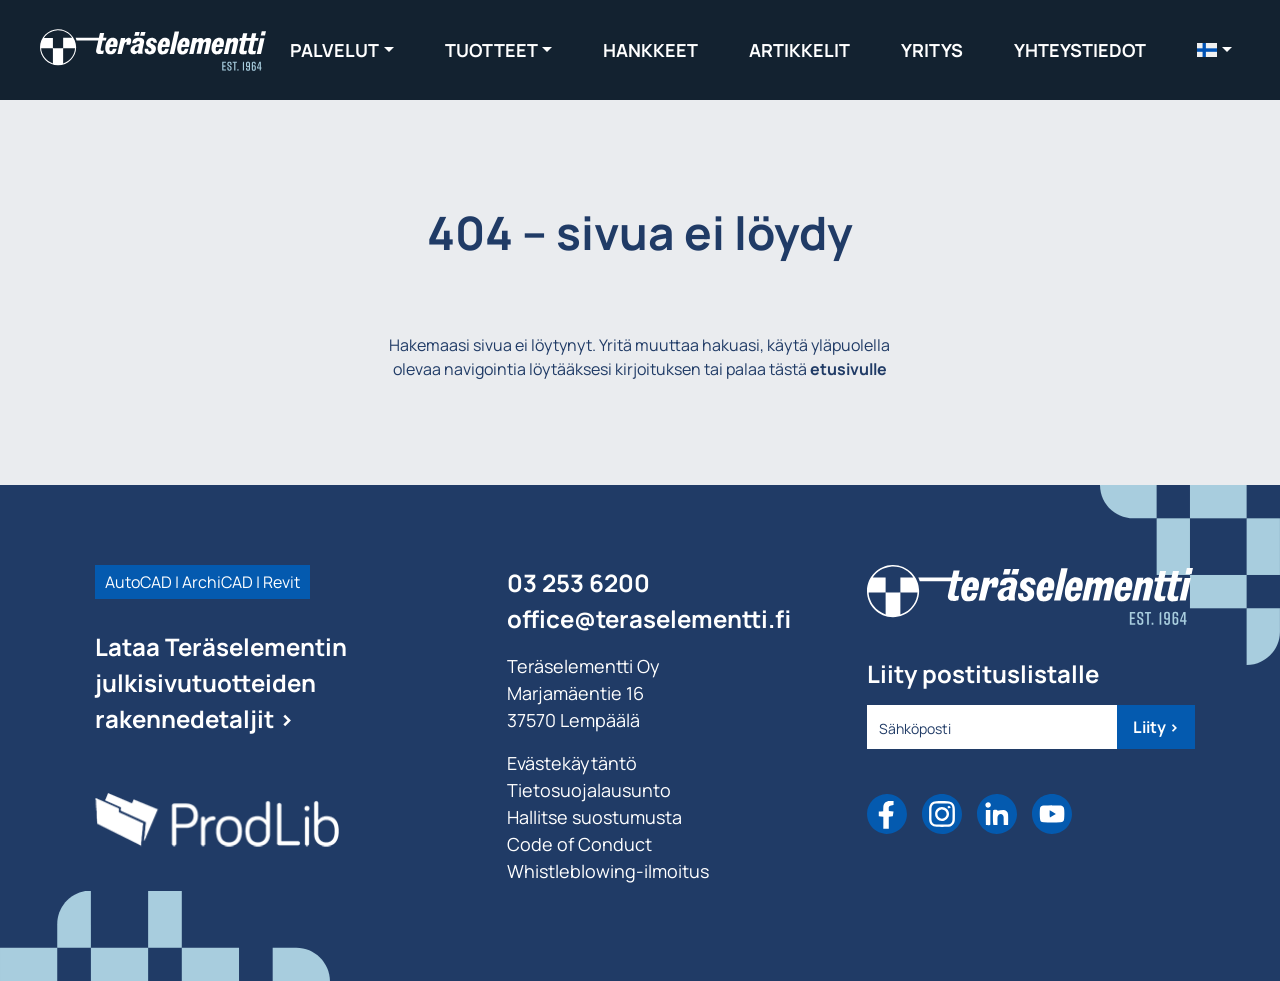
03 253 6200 (578, 582)
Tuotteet (491, 50)
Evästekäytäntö (572, 763)
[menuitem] (1214, 49)
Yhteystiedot (1080, 50)
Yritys (932, 50)
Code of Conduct (579, 844)
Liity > (1156, 727)
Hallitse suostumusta (594, 817)
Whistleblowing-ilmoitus (608, 871)
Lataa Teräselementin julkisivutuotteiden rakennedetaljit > (221, 682)
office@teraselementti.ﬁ (649, 618)
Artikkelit (799, 50)
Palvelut (334, 50)
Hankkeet (650, 50)
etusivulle (848, 369)
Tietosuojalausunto (589, 790)
